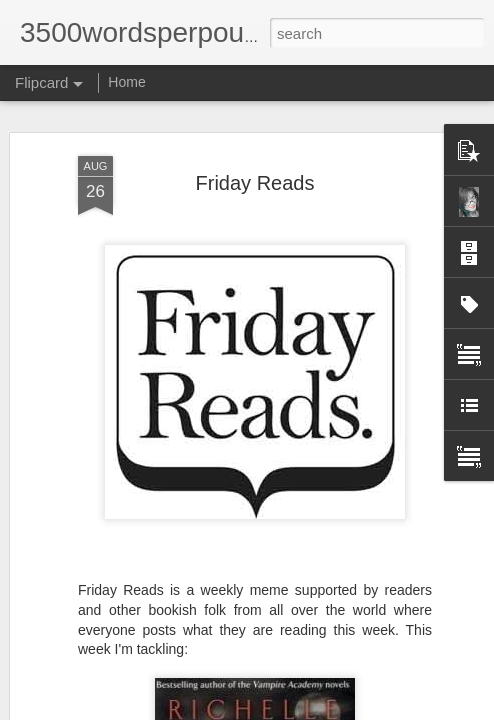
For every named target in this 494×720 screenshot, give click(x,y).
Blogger (448, 697)
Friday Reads (255, 156)
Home (126, 82)
